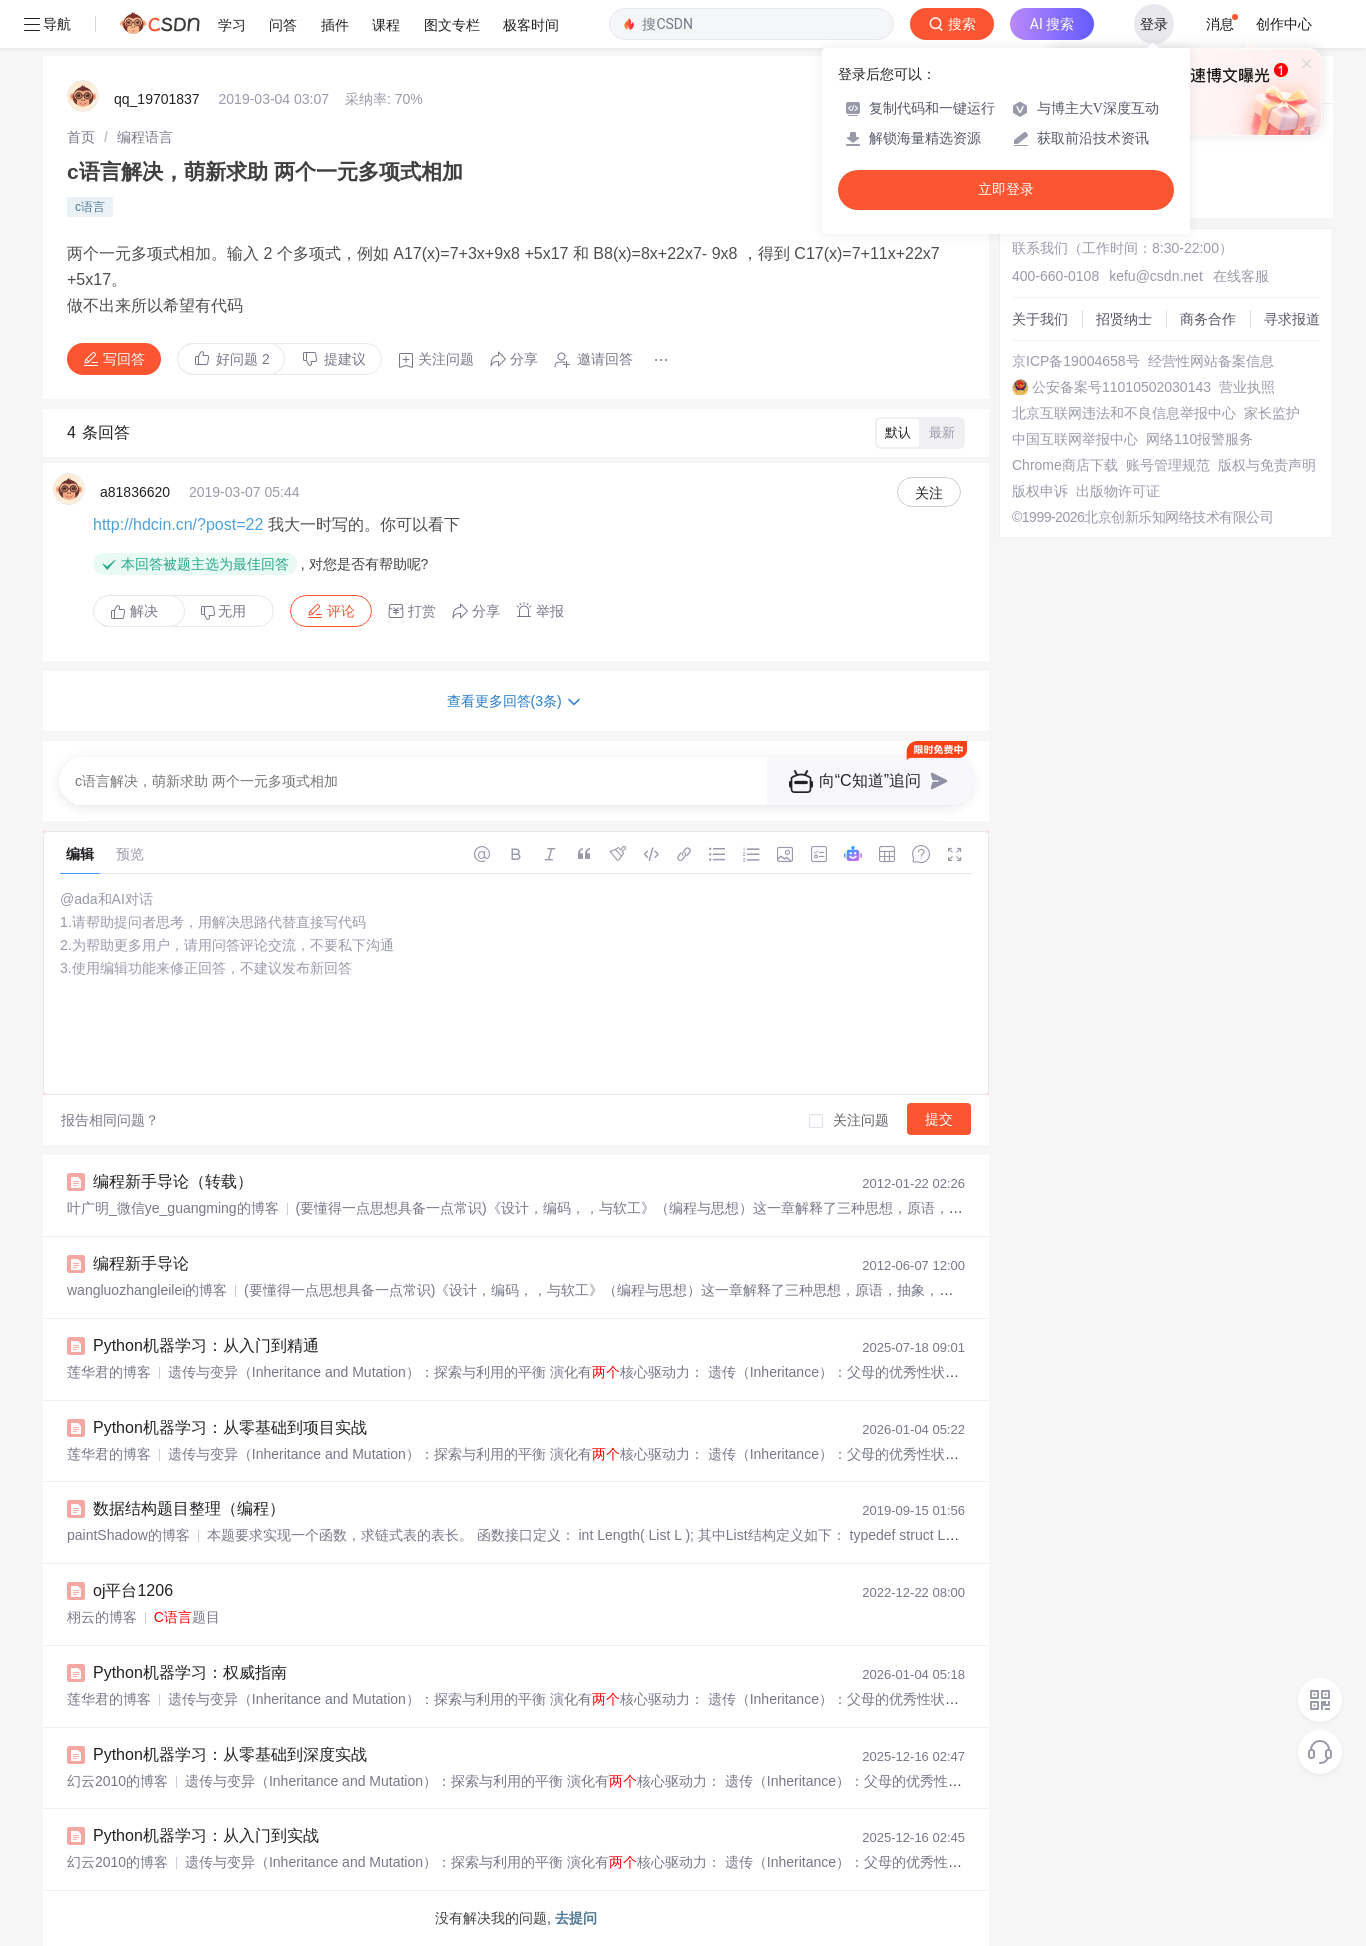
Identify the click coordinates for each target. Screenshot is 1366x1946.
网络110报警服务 (1199, 439)
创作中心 (1284, 24)
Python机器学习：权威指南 (190, 1672)
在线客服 (1241, 276)
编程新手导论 (141, 1263)
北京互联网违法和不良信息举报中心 (1124, 413)
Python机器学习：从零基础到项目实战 (230, 1427)
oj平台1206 (133, 1590)
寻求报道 (1292, 319)
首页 (81, 137)
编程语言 (145, 137)
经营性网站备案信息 (1211, 361)
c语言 (90, 207)
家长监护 (1272, 413)
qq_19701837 (157, 99)
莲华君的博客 (109, 1372)
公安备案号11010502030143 (1121, 387)
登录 (1154, 24)
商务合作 (1208, 319)
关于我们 (1040, 319)
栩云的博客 (102, 1617)
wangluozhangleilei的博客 (147, 1290)
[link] (81, 137)
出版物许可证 (1118, 491)
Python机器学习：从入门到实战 (206, 1835)
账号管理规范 (1168, 465)
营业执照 (1247, 387)
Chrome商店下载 (1065, 465)
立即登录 (1006, 189)
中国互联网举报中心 (1075, 439)
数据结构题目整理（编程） (189, 1508)
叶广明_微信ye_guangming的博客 (173, 1208)
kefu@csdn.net (1156, 276)
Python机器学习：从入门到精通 (206, 1345)
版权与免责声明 (1267, 465)
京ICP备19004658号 (1076, 361)
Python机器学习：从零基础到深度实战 (230, 1754)
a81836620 (135, 492)
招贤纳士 (1124, 319)
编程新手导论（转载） (173, 1181)
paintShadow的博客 (128, 1535)
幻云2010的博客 (117, 1781)
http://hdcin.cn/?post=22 (178, 524)
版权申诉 (1040, 491)
